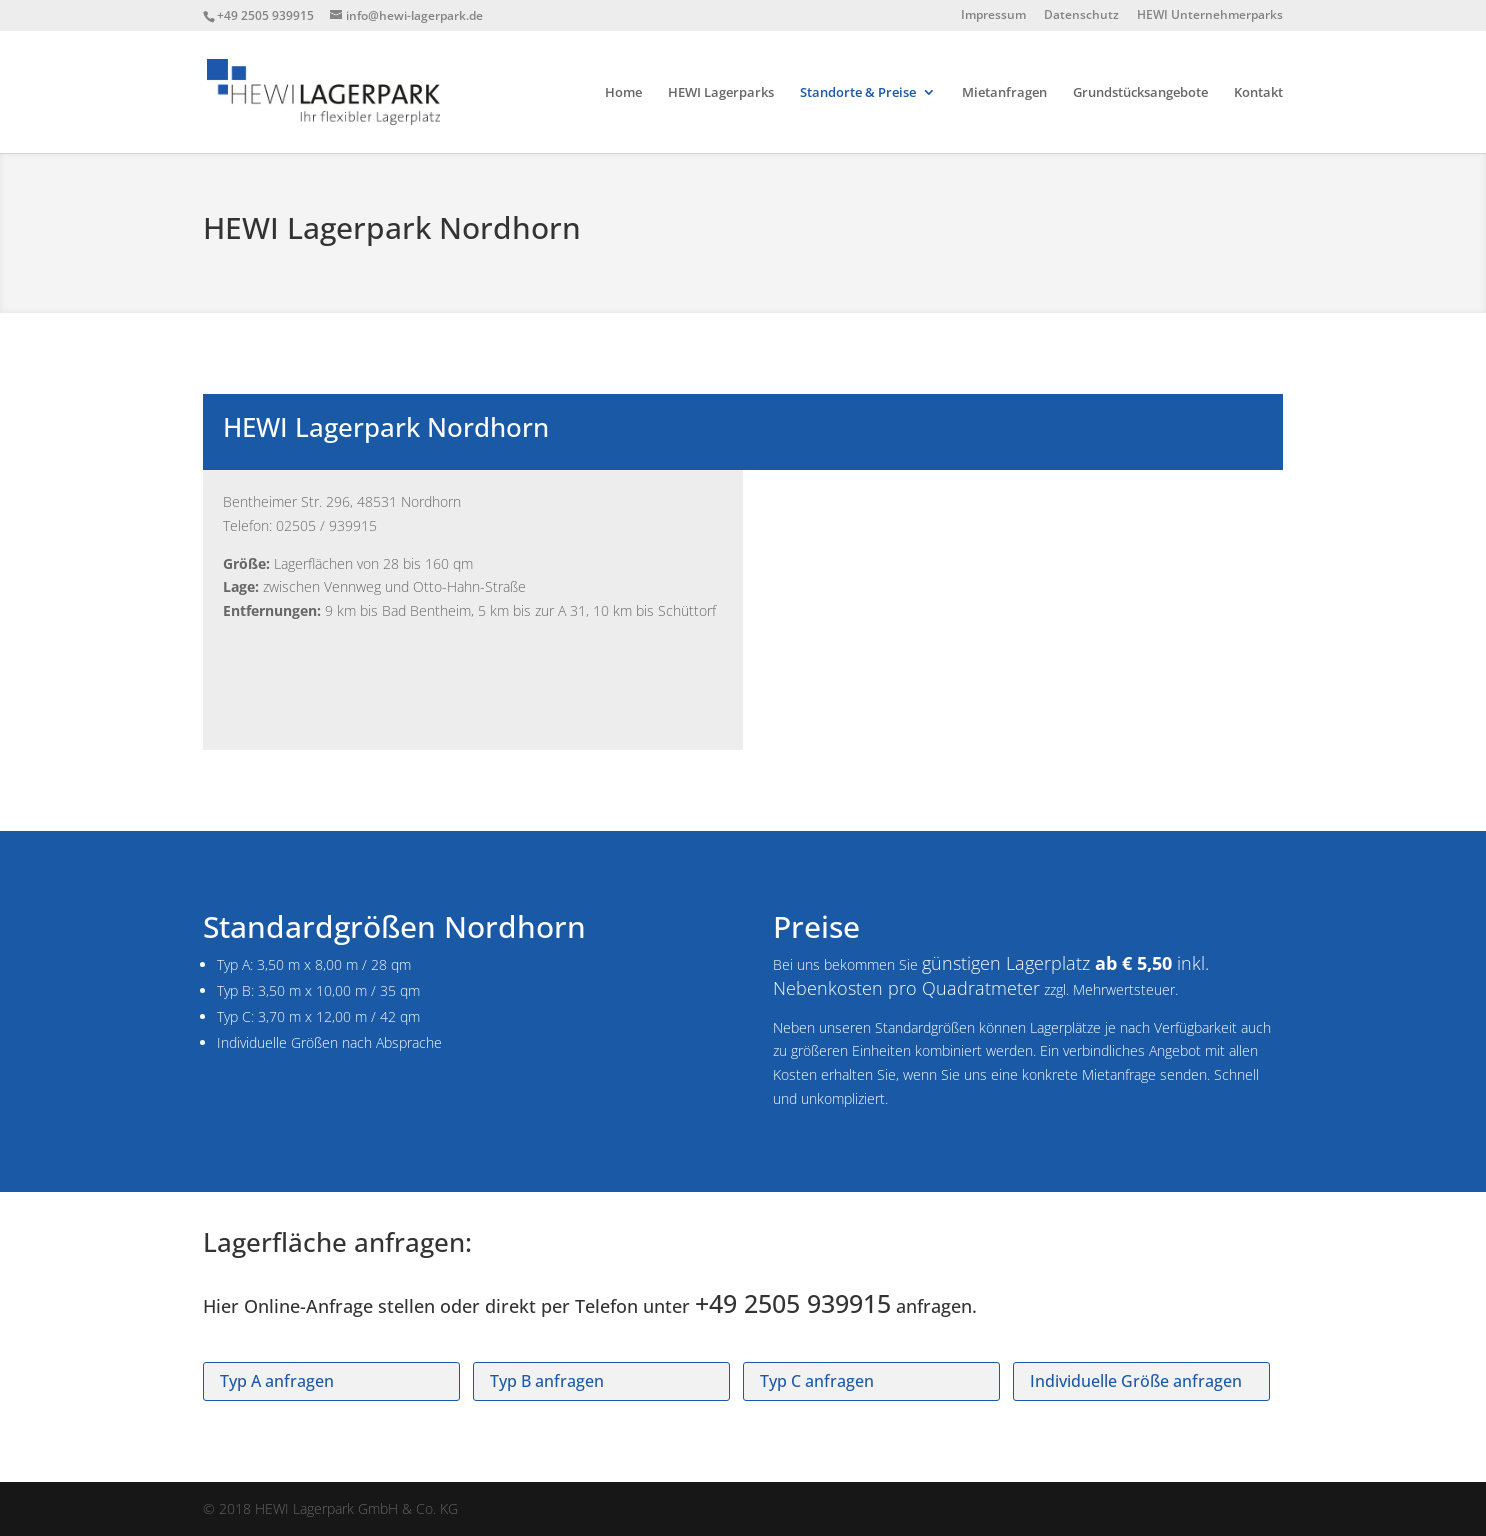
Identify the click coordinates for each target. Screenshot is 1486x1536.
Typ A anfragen (277, 1381)
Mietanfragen (1004, 93)
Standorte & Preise (858, 93)
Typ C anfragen (817, 1381)
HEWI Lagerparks (721, 93)
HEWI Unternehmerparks (1210, 16)
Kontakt (1258, 93)
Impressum (993, 16)
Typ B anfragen (547, 1381)
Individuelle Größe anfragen (1136, 1381)
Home (623, 93)
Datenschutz (1081, 16)
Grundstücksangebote (1140, 93)
